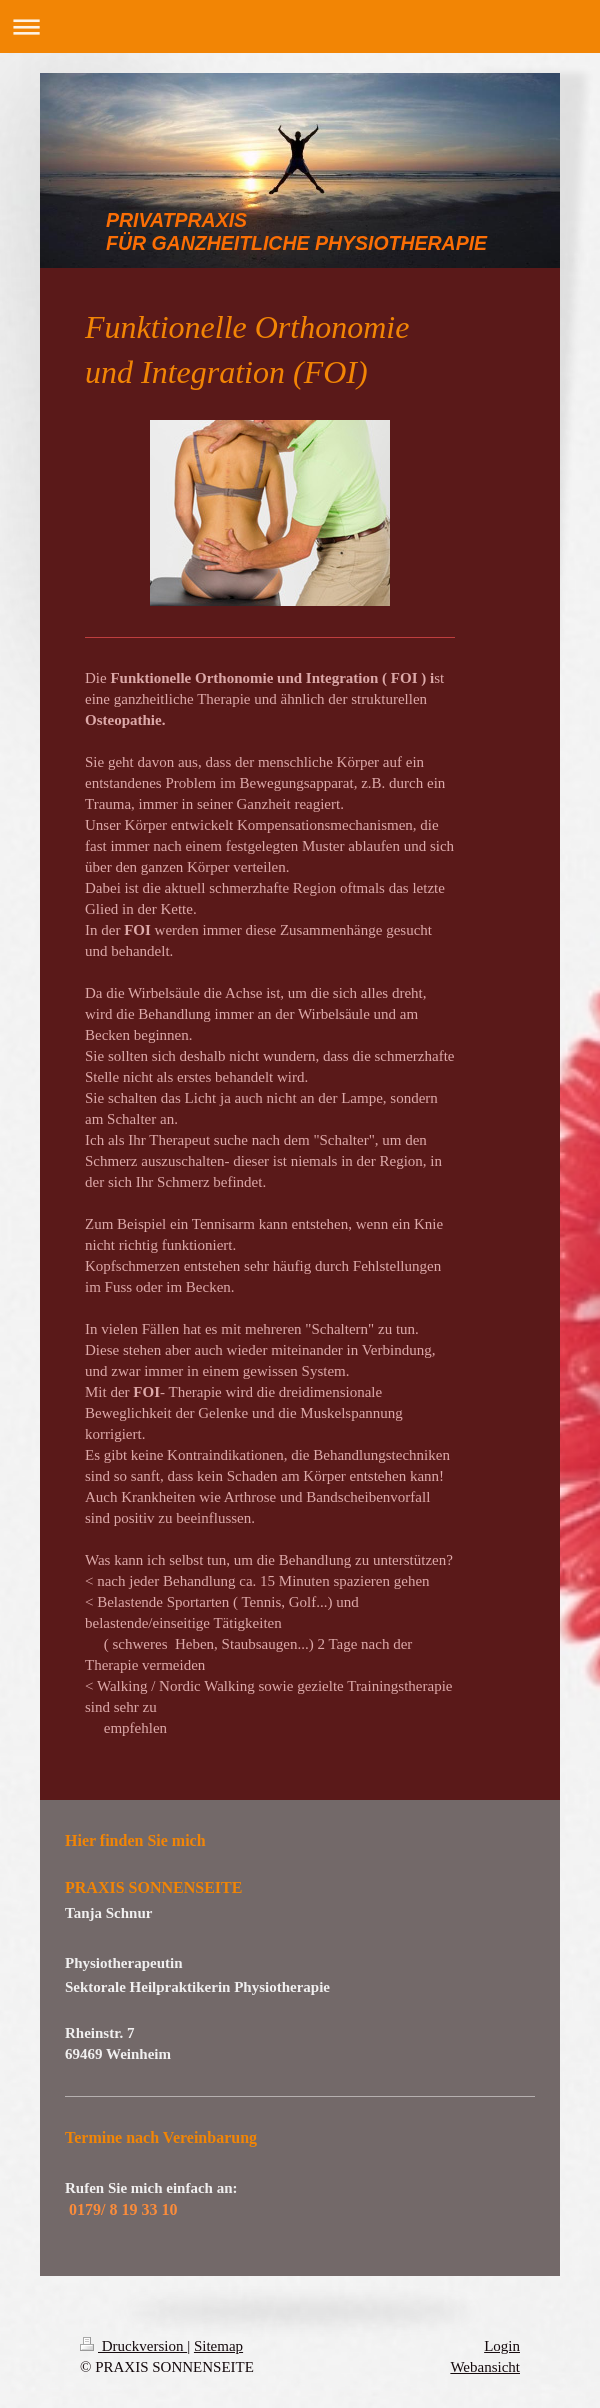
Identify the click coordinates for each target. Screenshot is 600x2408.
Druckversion (133, 2346)
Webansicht (485, 2367)
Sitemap (218, 2346)
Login (502, 2346)
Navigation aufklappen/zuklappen (300, 26)
